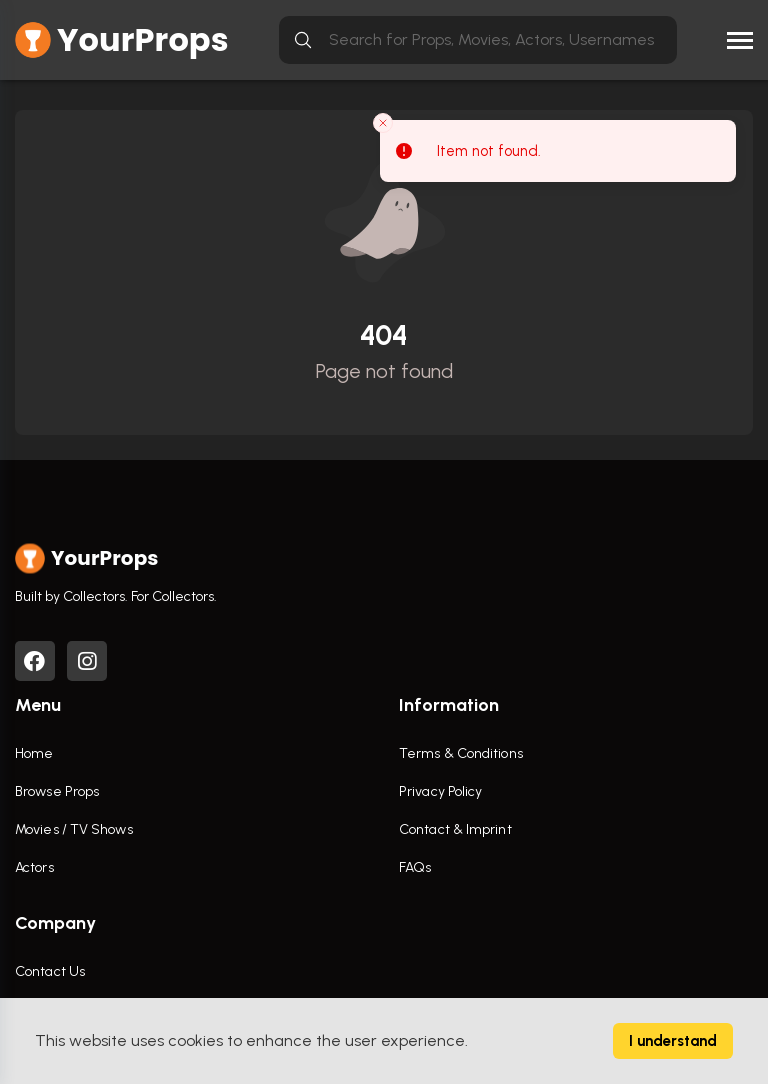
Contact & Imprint (455, 829)
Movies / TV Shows (74, 829)
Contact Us (50, 971)
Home (34, 753)
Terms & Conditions (461, 753)
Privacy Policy (440, 791)
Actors (34, 867)
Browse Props (57, 791)
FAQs (415, 867)
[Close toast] (383, 123)
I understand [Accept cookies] (673, 1041)
